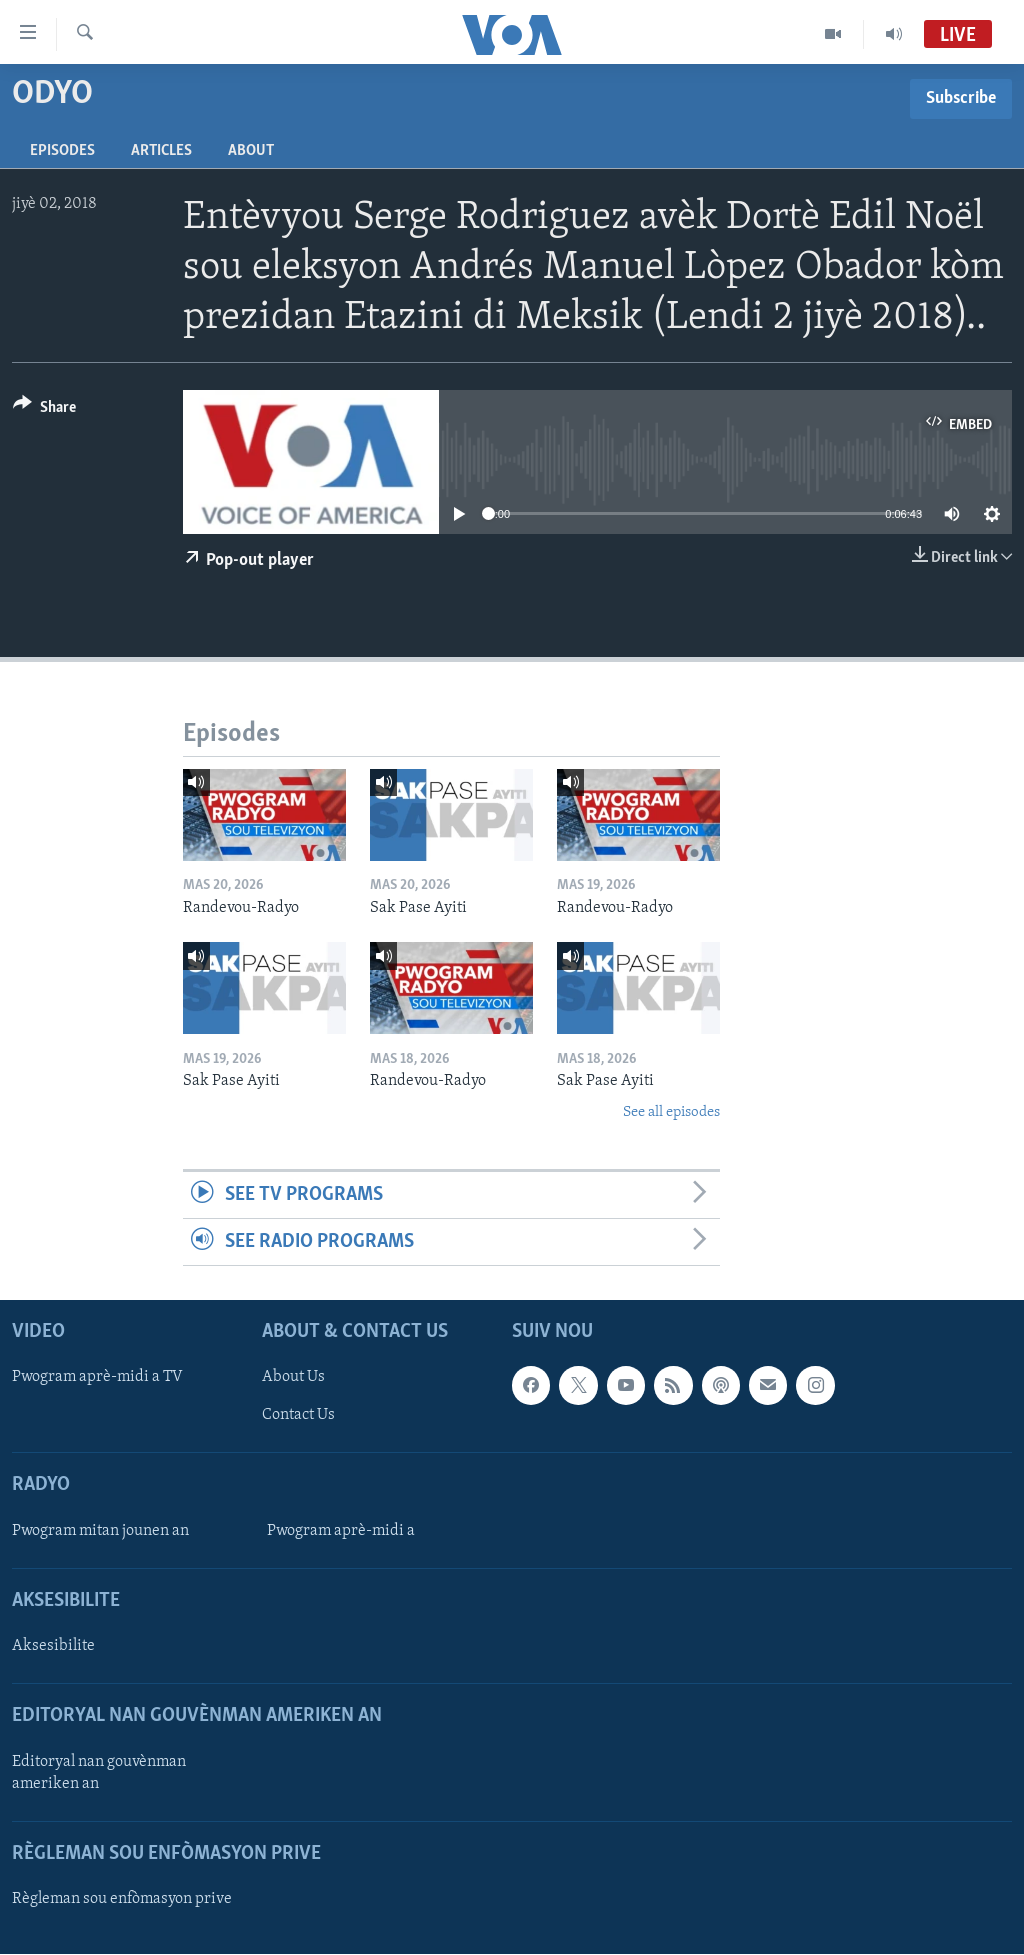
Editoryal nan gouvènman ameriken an (99, 1773)
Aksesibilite (53, 1647)
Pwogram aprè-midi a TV (97, 1378)
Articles (161, 151)
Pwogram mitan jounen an (100, 1531)
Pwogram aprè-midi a (341, 1531)
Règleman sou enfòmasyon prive (122, 1899)
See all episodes (671, 1112)
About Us (293, 1378)
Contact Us (298, 1416)
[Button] (44, 410)
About (251, 151)
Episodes (62, 151)
